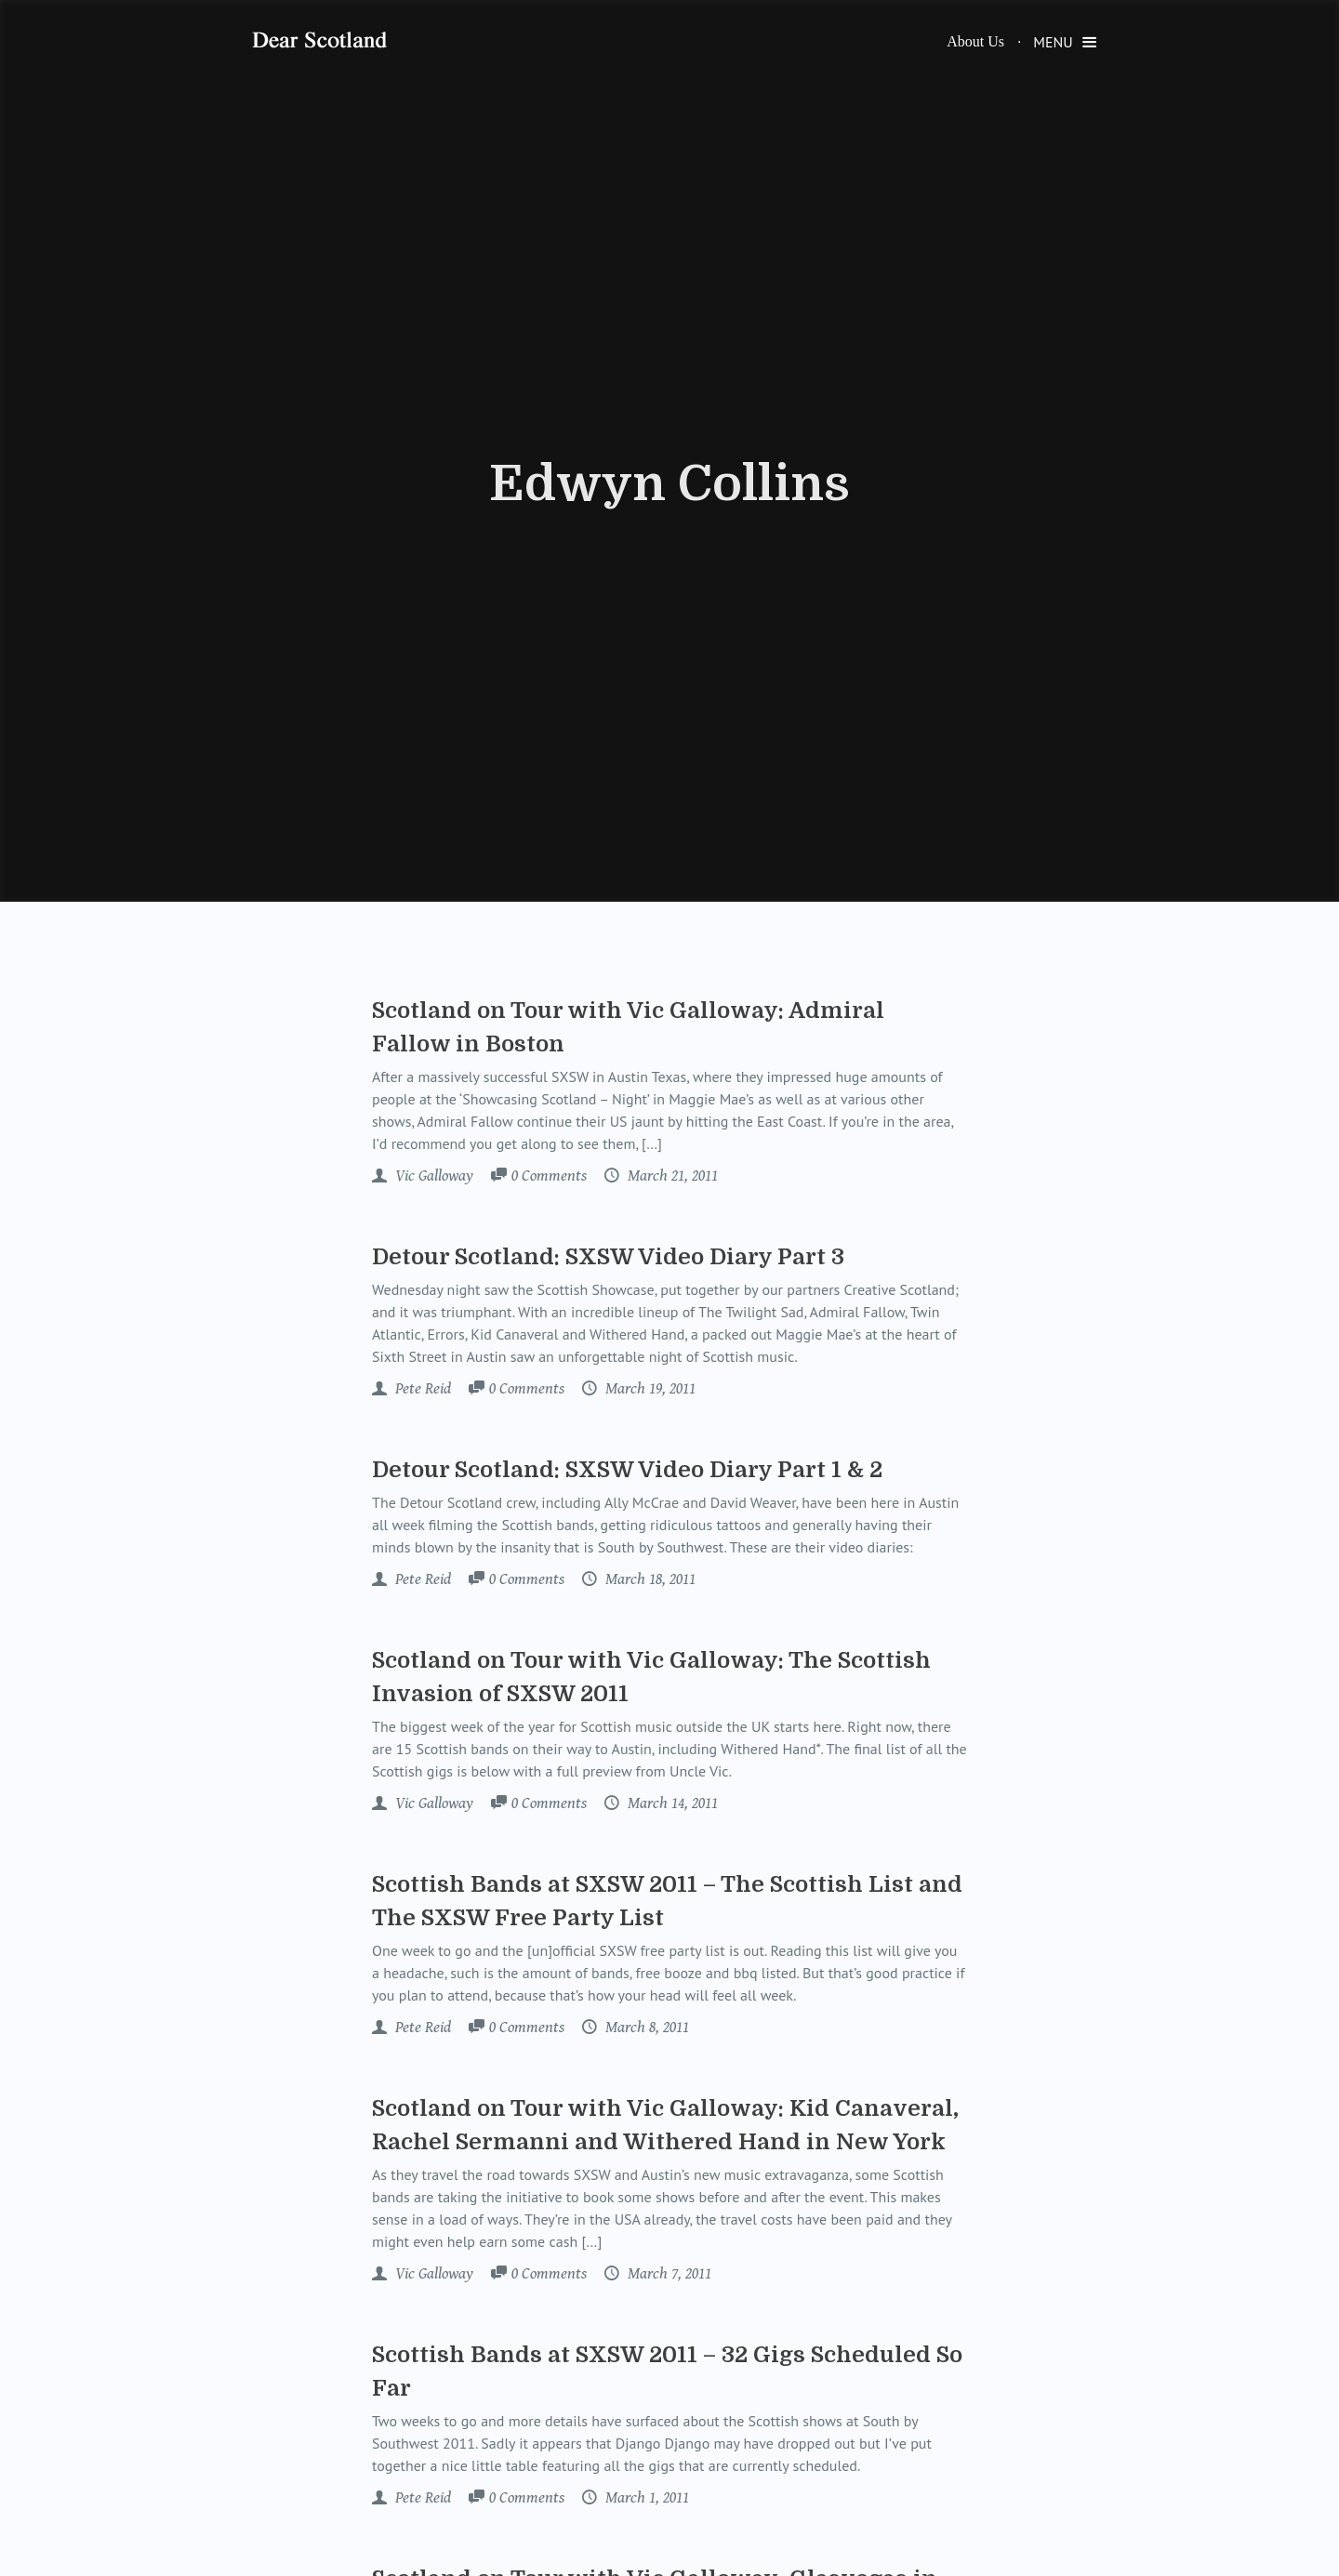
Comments (549, 1177)
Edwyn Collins (669, 484)
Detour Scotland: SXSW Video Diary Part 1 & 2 (627, 1470)
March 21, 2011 (671, 1176)
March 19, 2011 (649, 1389)
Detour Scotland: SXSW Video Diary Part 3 (608, 1257)
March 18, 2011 (649, 1579)
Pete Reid (421, 1389)
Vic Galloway (432, 1176)
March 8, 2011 (645, 2027)
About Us (975, 41)
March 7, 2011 (667, 2274)
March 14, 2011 (671, 1803)
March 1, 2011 (645, 2498)
